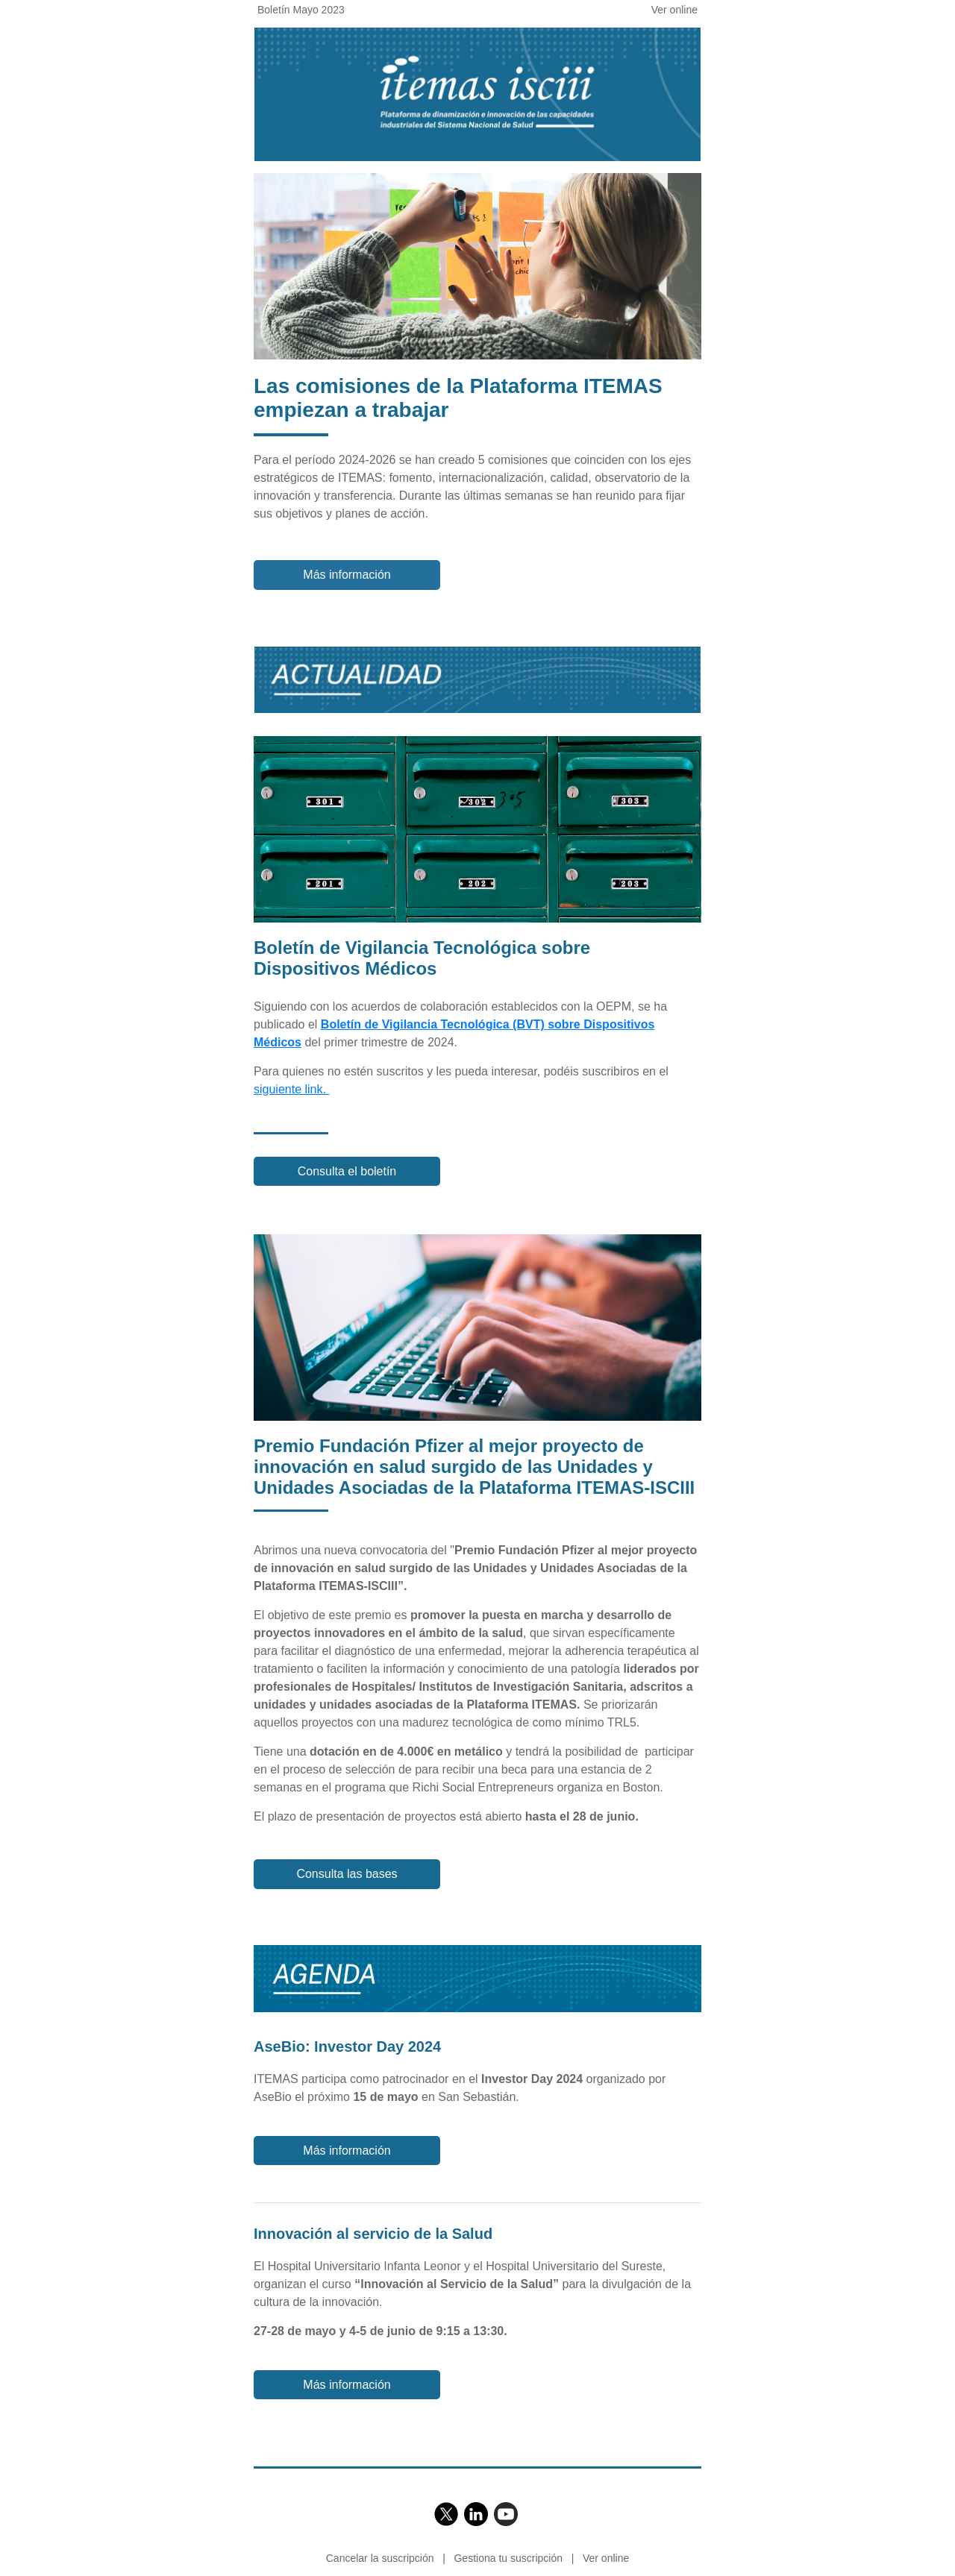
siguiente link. (291, 1089)
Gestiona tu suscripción (508, 2558)
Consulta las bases (346, 1873)
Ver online (674, 10)
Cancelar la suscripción (380, 2558)
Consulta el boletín (347, 1171)
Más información (346, 574)
